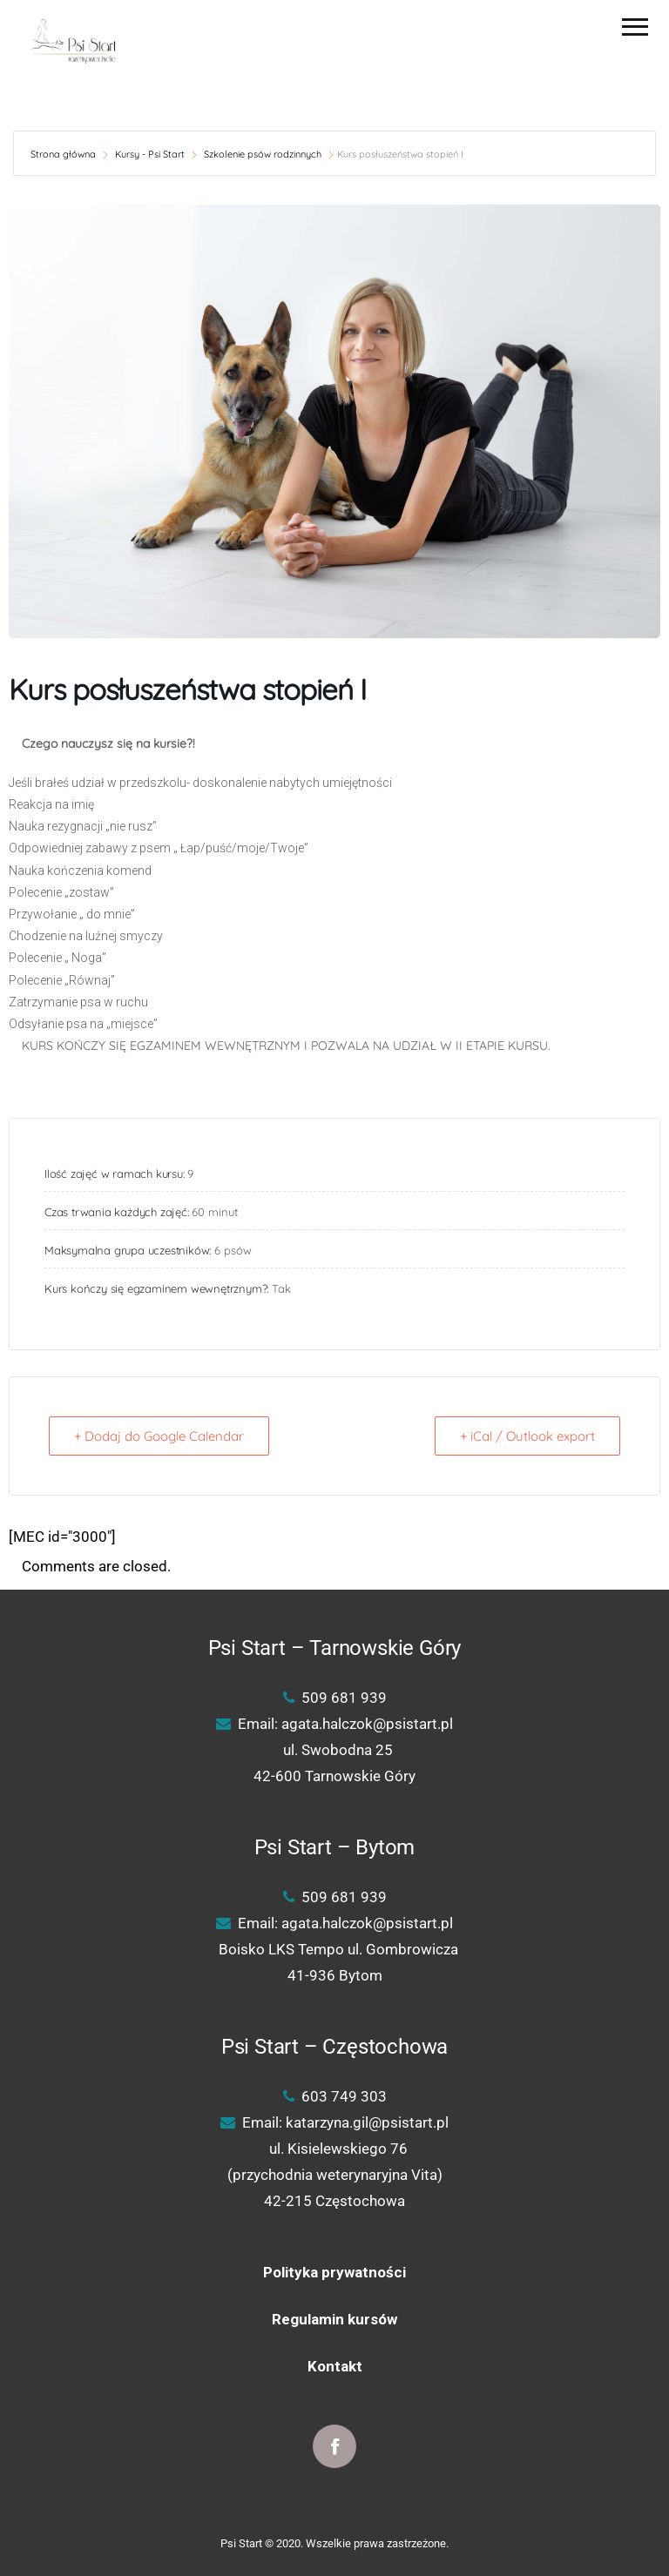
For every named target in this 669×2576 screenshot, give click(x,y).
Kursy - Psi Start (150, 154)
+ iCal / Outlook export (527, 1436)
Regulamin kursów (334, 2319)
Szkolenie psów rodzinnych (262, 154)
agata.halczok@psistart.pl (367, 1723)
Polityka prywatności (334, 2272)
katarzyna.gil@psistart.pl (367, 2122)
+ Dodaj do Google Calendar (159, 1436)
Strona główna (64, 154)
